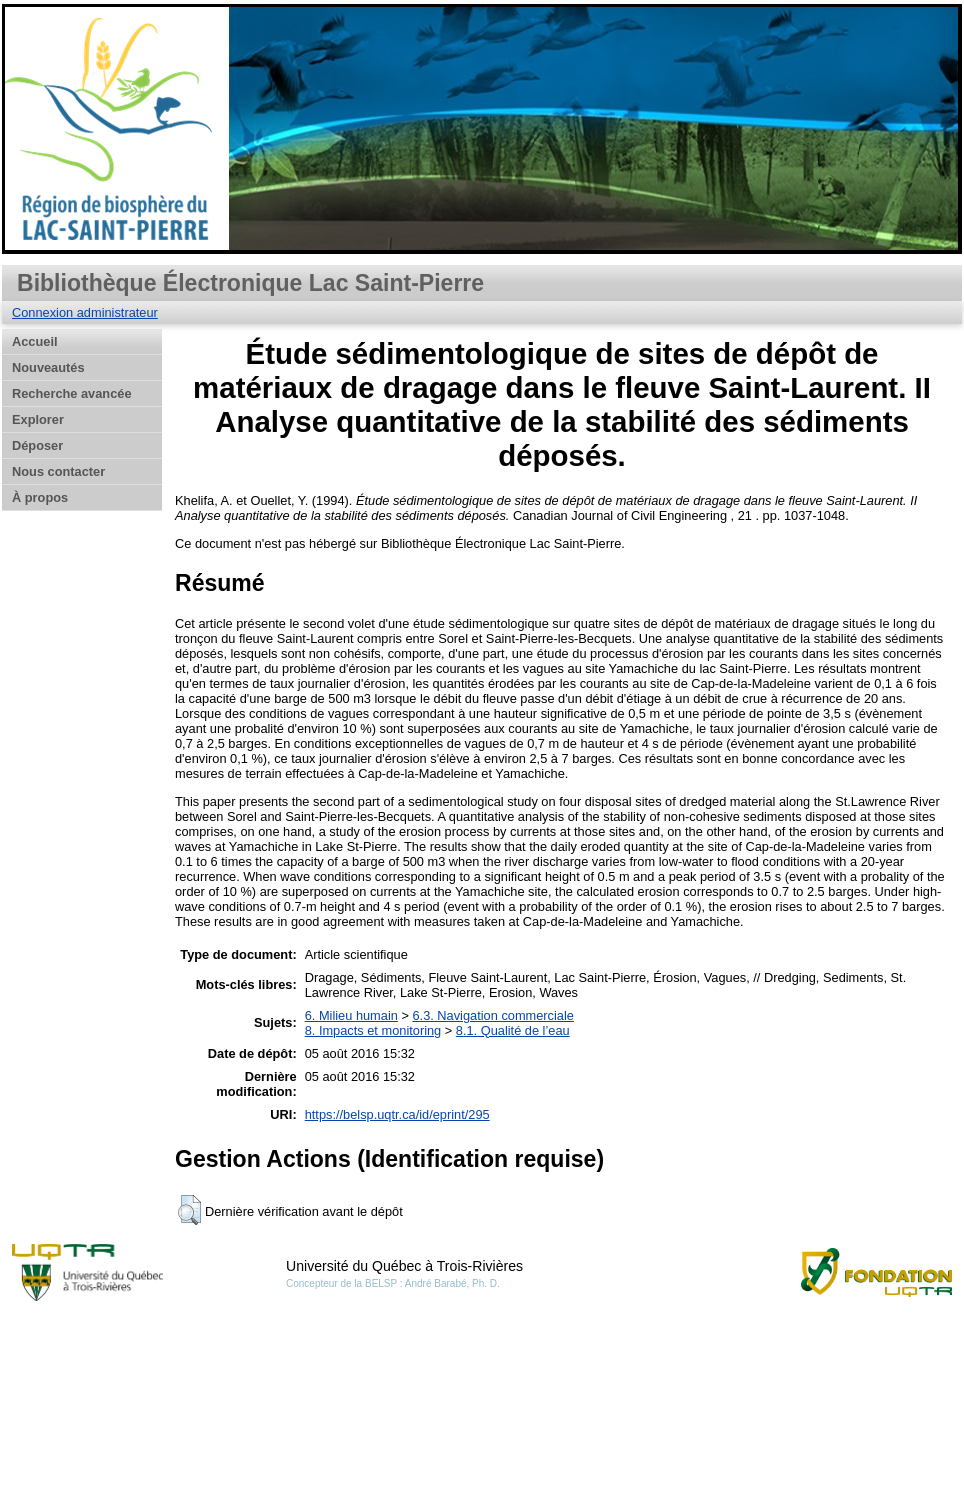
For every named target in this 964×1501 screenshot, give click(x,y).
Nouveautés (48, 367)
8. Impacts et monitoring (373, 1030)
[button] (189, 1210)
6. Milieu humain (351, 1015)
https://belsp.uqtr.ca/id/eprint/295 (397, 1114)
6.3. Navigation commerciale (492, 1015)
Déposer (37, 445)
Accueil (35, 341)
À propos (40, 497)
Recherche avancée (72, 393)
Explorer (38, 419)
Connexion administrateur (85, 312)
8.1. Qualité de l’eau (513, 1030)
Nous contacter (58, 471)
